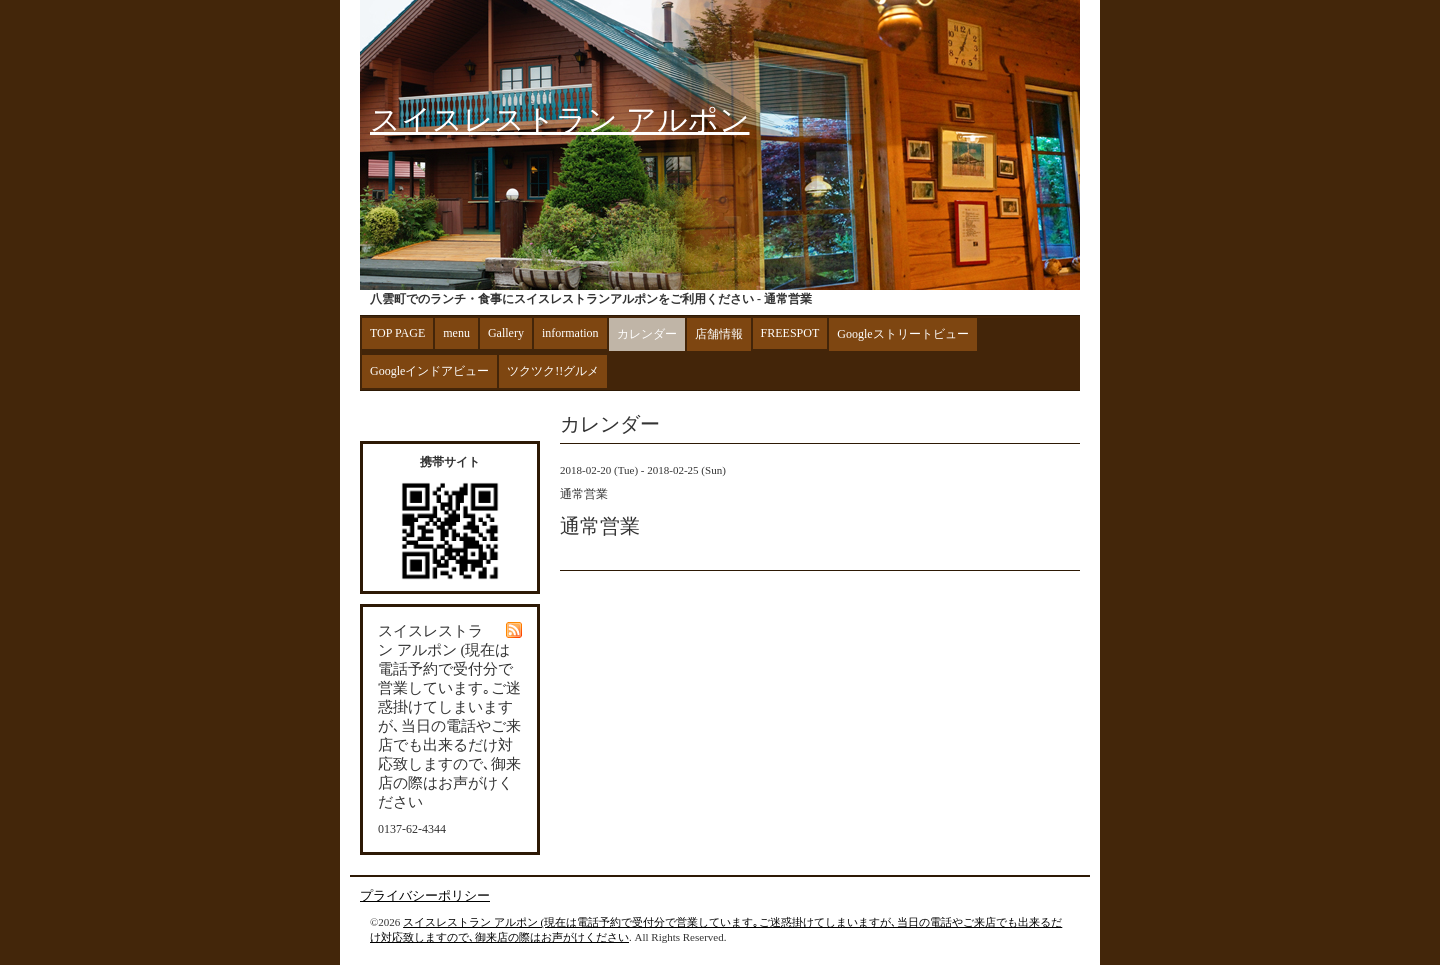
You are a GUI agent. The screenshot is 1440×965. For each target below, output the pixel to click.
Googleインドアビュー (429, 371)
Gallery (506, 333)
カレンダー (647, 334)
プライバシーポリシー (425, 895)
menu (456, 333)
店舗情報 (719, 334)
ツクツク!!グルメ (553, 371)
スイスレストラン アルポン (560, 119)
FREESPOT (790, 333)
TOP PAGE (397, 333)
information (570, 333)
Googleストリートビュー (902, 334)
